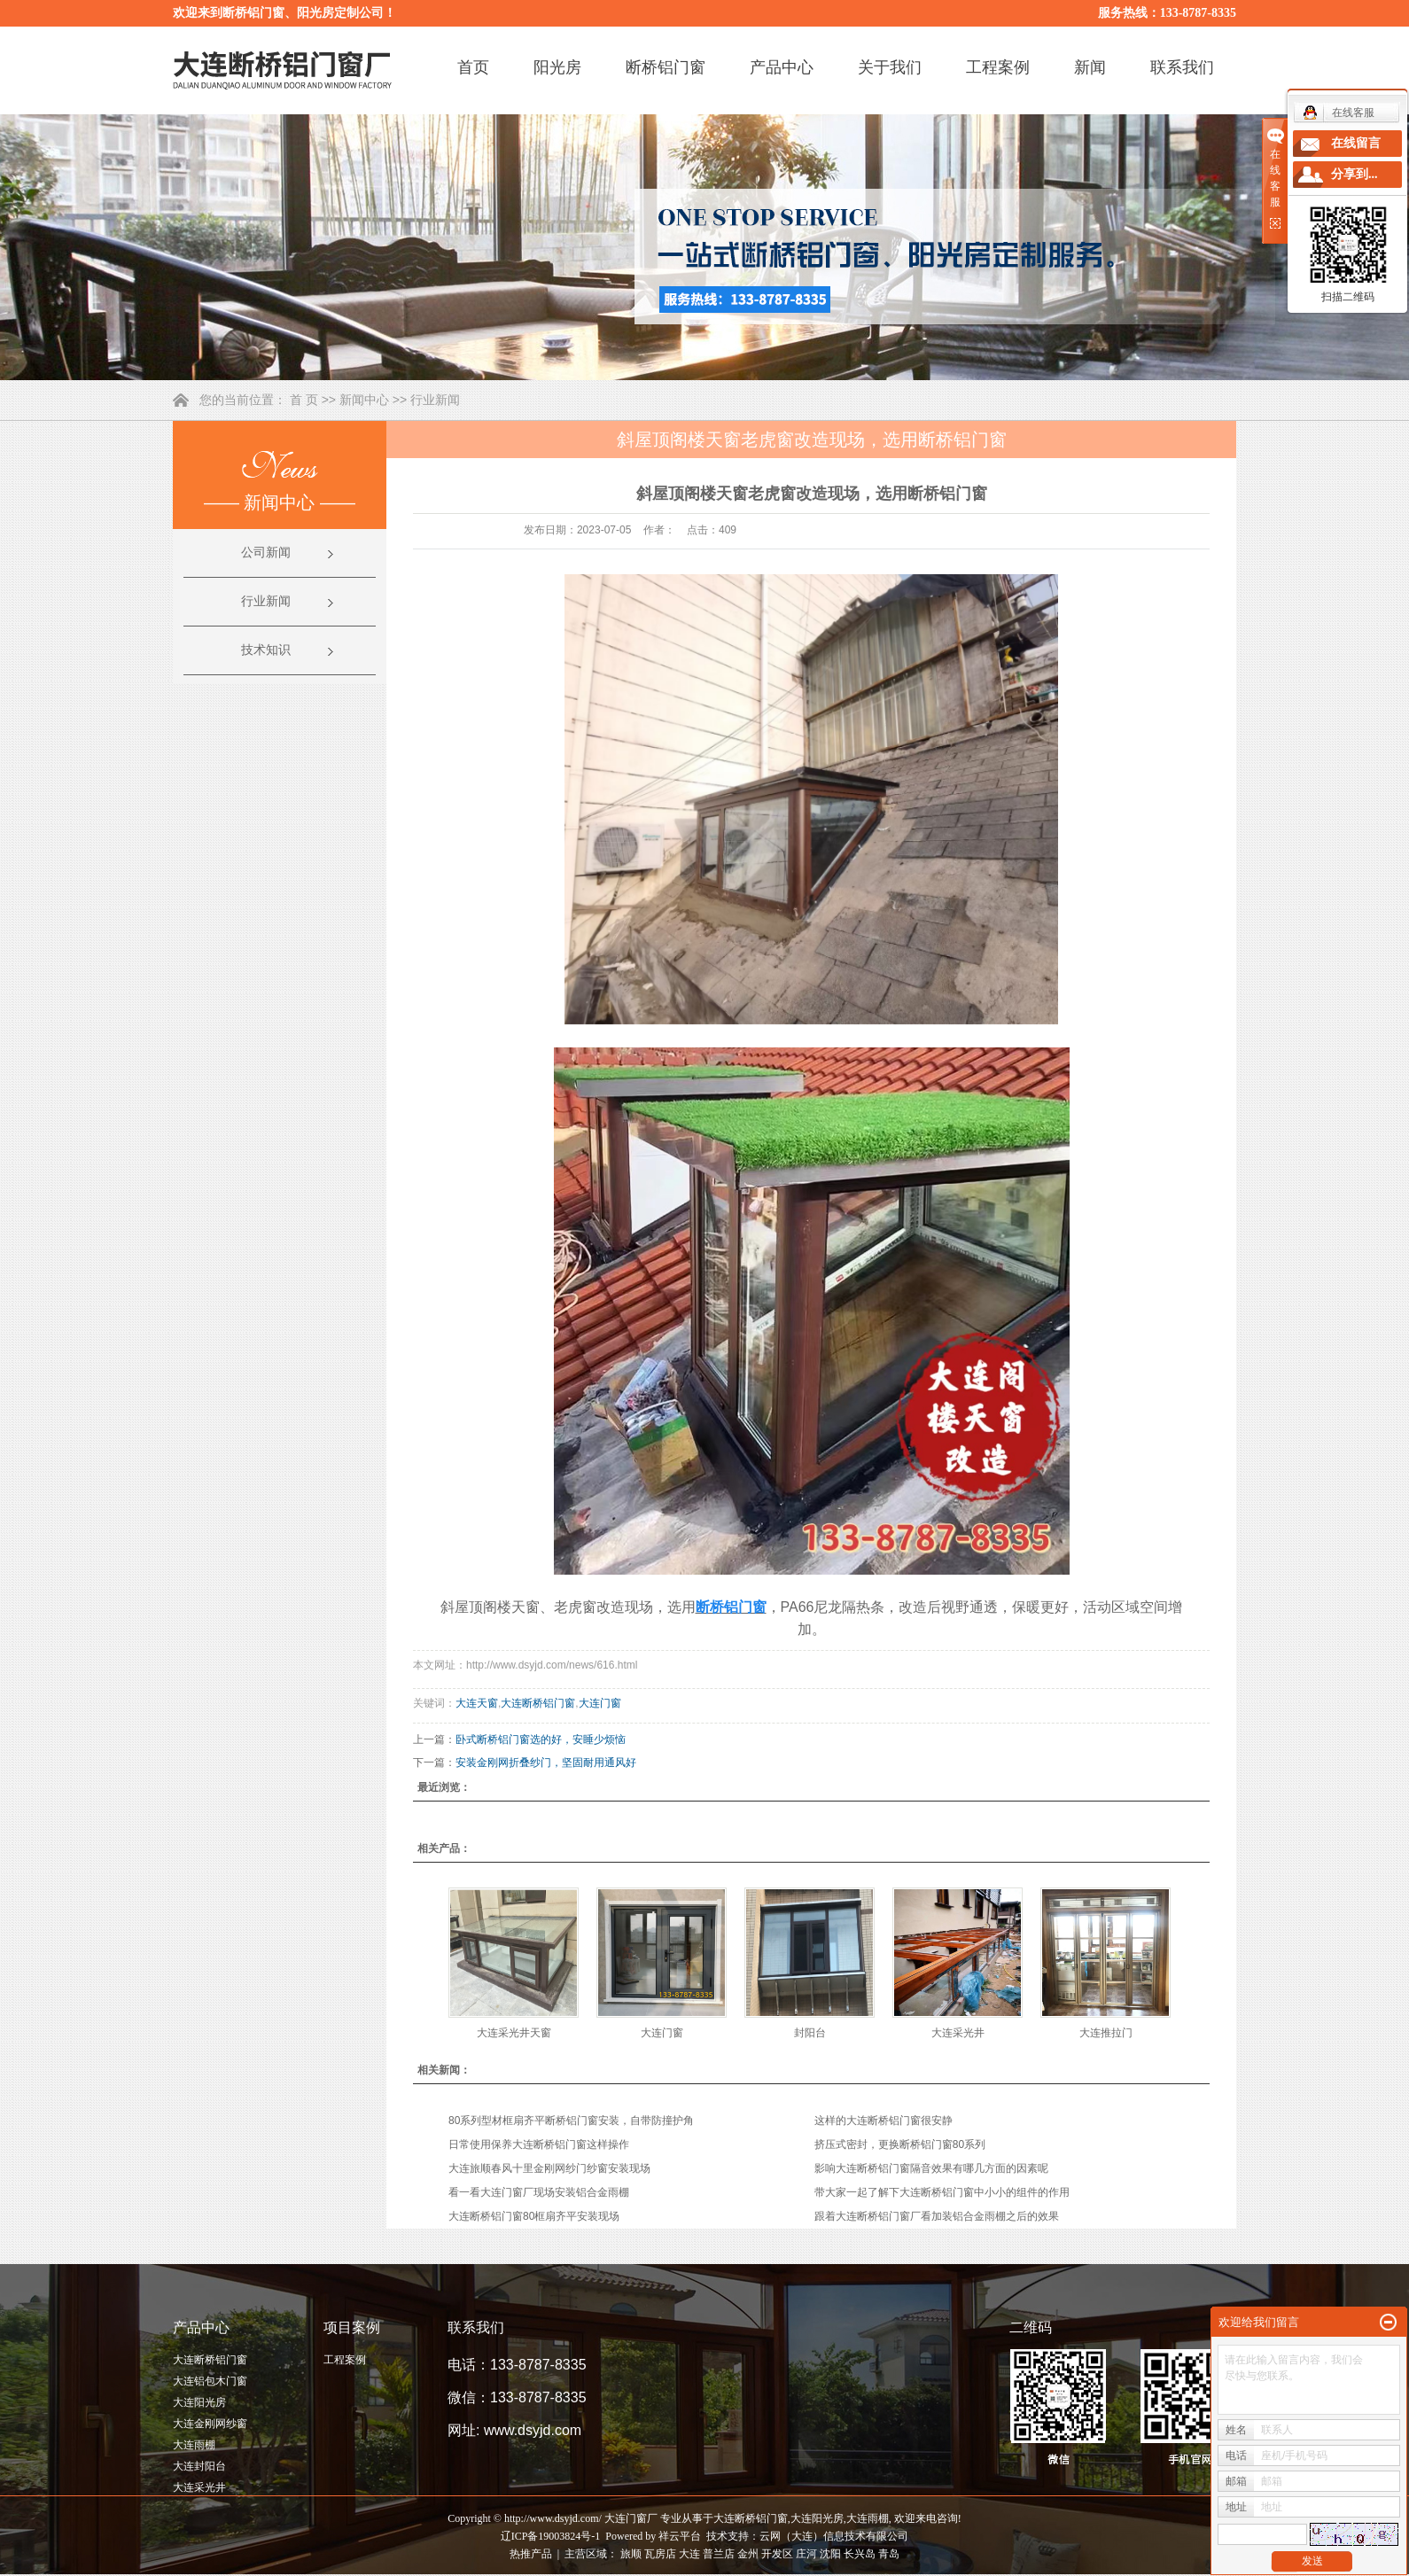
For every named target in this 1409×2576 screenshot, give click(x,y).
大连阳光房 (199, 2402)
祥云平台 (679, 2536)
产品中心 (781, 67)
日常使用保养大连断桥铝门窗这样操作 (538, 2144)
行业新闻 (435, 400)
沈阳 (830, 2554)
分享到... (1354, 174)
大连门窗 (600, 1703)
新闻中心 (364, 400)
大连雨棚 (194, 2445)
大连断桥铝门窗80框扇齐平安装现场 (533, 2216)
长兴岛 (860, 2554)
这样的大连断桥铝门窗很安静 (883, 2120)
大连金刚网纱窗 (210, 2423)
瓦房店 (660, 2554)
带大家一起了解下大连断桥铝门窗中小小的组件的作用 (942, 2192)
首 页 (304, 400)
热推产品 (531, 2554)
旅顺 (631, 2554)
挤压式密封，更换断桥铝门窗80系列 (899, 2144)
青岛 (888, 2554)
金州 (748, 2554)
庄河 (806, 2554)
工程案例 (998, 67)
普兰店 (719, 2554)
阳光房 (557, 67)
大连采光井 (958, 2033)
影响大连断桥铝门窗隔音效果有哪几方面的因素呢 (931, 2168)
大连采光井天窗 (514, 2033)
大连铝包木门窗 (210, 2381)
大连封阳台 (199, 2466)
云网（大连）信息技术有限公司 (833, 2536)
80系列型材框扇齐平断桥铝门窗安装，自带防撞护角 (571, 2120)
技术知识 (266, 650)
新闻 (1090, 67)
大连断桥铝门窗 (538, 1703)
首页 (473, 67)
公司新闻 (266, 552)
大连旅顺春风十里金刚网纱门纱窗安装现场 (549, 2168)
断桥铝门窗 (665, 67)
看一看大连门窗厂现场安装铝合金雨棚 (538, 2192)
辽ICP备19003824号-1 (551, 2536)
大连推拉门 (1106, 2033)
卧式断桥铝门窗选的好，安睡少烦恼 (540, 1739)
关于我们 (890, 67)
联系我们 (1182, 67)
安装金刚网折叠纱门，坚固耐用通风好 (545, 1762)
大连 (689, 2554)
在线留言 (1356, 143)
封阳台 (810, 2033)
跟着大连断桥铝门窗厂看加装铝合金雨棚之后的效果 (936, 2216)
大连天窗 (476, 1703)
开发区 (777, 2554)
